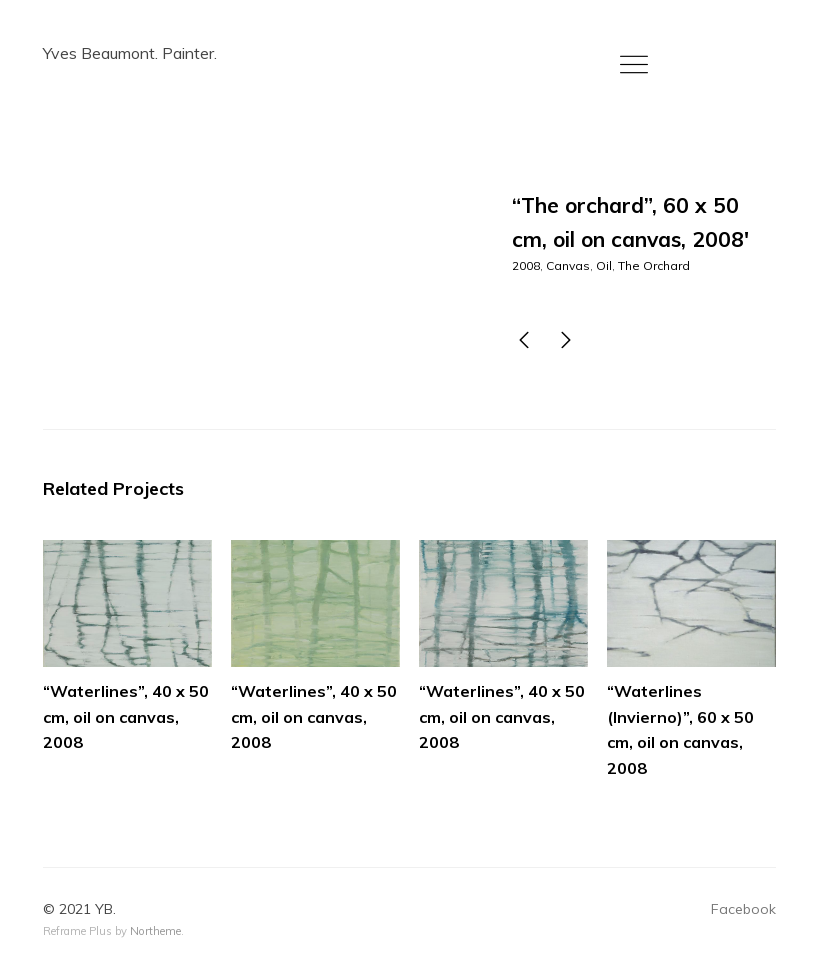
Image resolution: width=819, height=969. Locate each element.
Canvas (568, 265)
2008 (526, 265)
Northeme (155, 931)
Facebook (743, 909)
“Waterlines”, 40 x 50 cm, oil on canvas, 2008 (126, 716)
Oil (604, 265)
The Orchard (654, 265)
